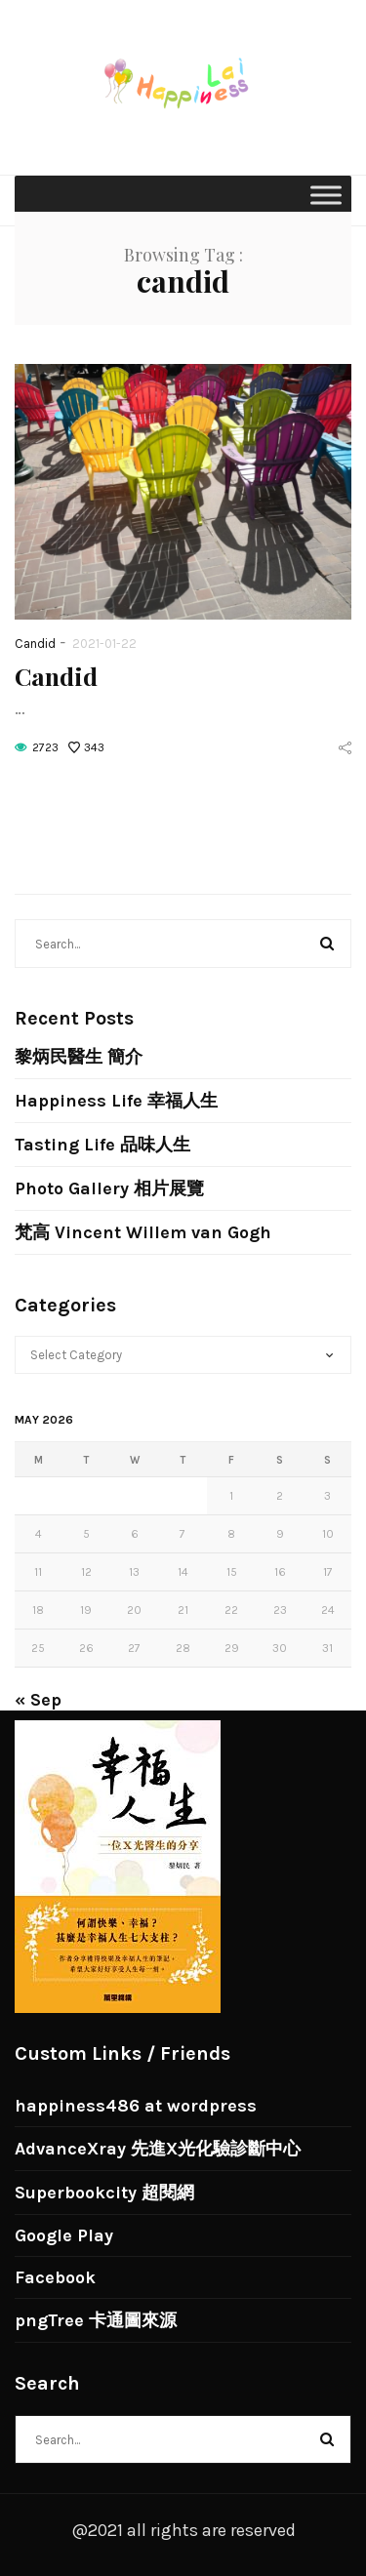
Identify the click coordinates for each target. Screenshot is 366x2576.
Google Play (64, 2235)
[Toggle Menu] (326, 194)
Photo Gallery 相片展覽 (109, 1188)
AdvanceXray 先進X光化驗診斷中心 (158, 2148)
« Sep (38, 1700)
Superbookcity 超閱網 (104, 2192)
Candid (35, 643)
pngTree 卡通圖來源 (96, 2320)
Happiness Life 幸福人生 (116, 1100)
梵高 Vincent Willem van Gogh (143, 1232)
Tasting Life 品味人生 (102, 1144)
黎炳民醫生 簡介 (78, 1056)
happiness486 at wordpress (136, 2105)
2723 (45, 747)
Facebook (55, 2277)
